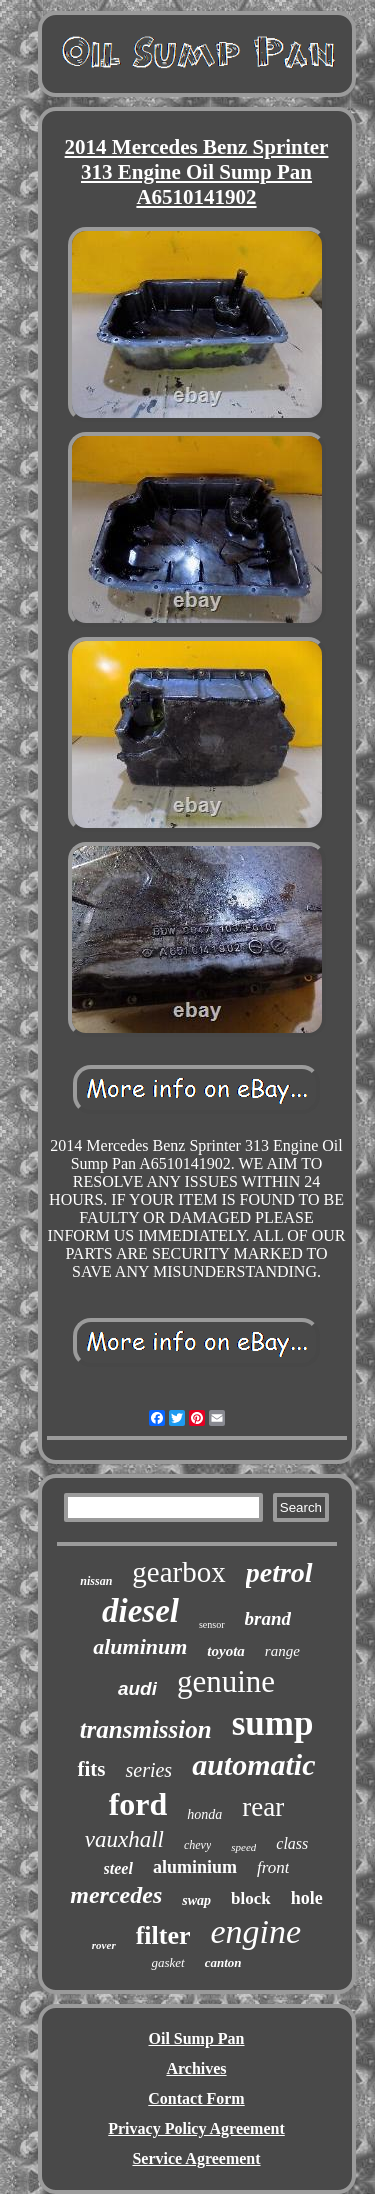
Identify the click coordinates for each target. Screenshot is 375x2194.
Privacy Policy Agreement (196, 2128)
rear (263, 1807)
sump (273, 1723)
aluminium (195, 1867)
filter (163, 1935)
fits (91, 1769)
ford (138, 1804)
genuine (226, 1681)
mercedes (116, 1895)
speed (243, 1847)
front (273, 1867)
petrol (279, 1572)
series (148, 1770)
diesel (140, 1611)
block (251, 1898)
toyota (226, 1651)
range (282, 1651)
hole (307, 1898)
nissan (96, 1581)
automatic (253, 1764)
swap (196, 1900)
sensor (212, 1624)
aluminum (140, 1646)
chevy (197, 1845)
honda (204, 1814)
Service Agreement (196, 2158)
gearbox (178, 1572)
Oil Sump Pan (196, 2038)
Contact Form (196, 2098)
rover (104, 1945)
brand (268, 1618)
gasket (167, 1962)
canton (223, 1962)
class (292, 1843)
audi (137, 1688)
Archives (196, 2068)
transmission (146, 1729)
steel (118, 1868)
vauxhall (124, 1839)
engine (256, 1931)
